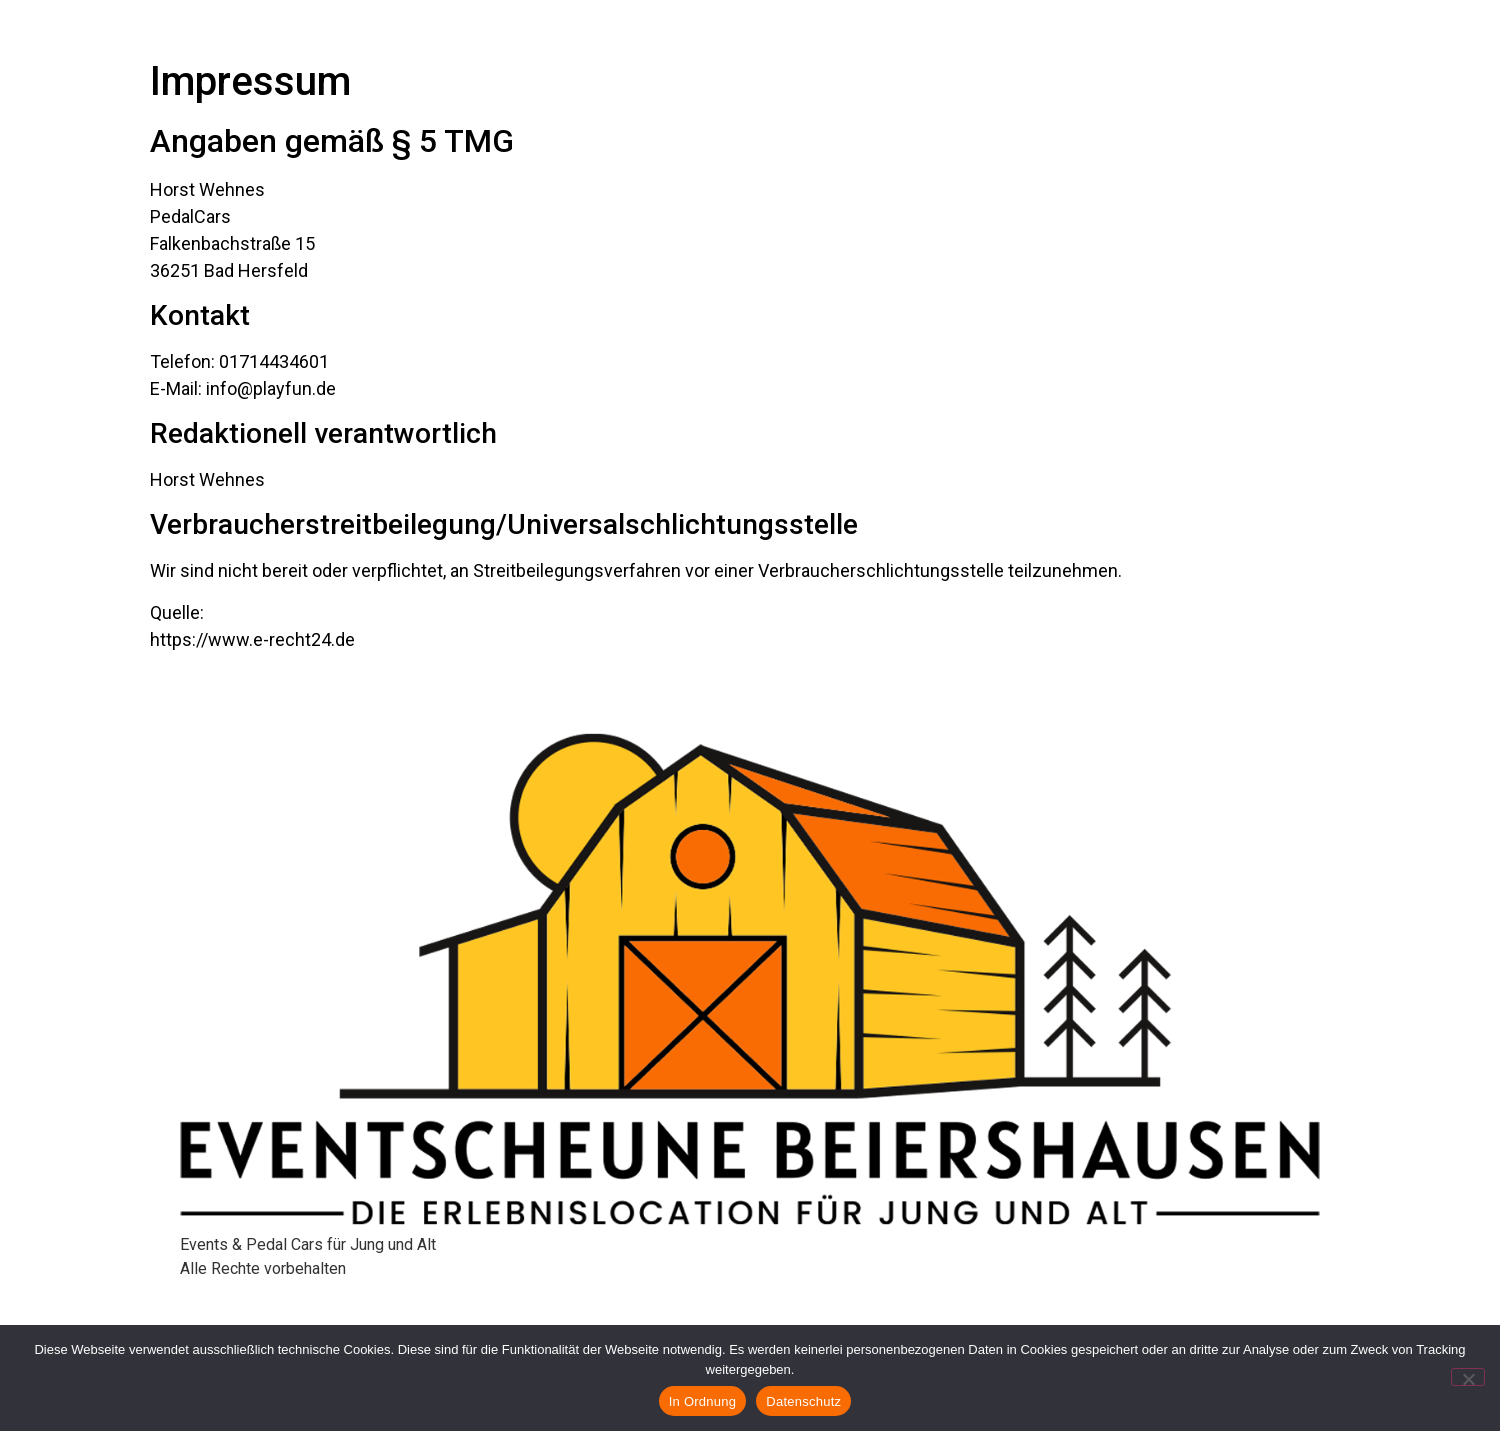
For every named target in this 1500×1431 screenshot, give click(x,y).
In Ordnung (703, 1401)
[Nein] (1468, 1377)
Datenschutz (803, 1401)
